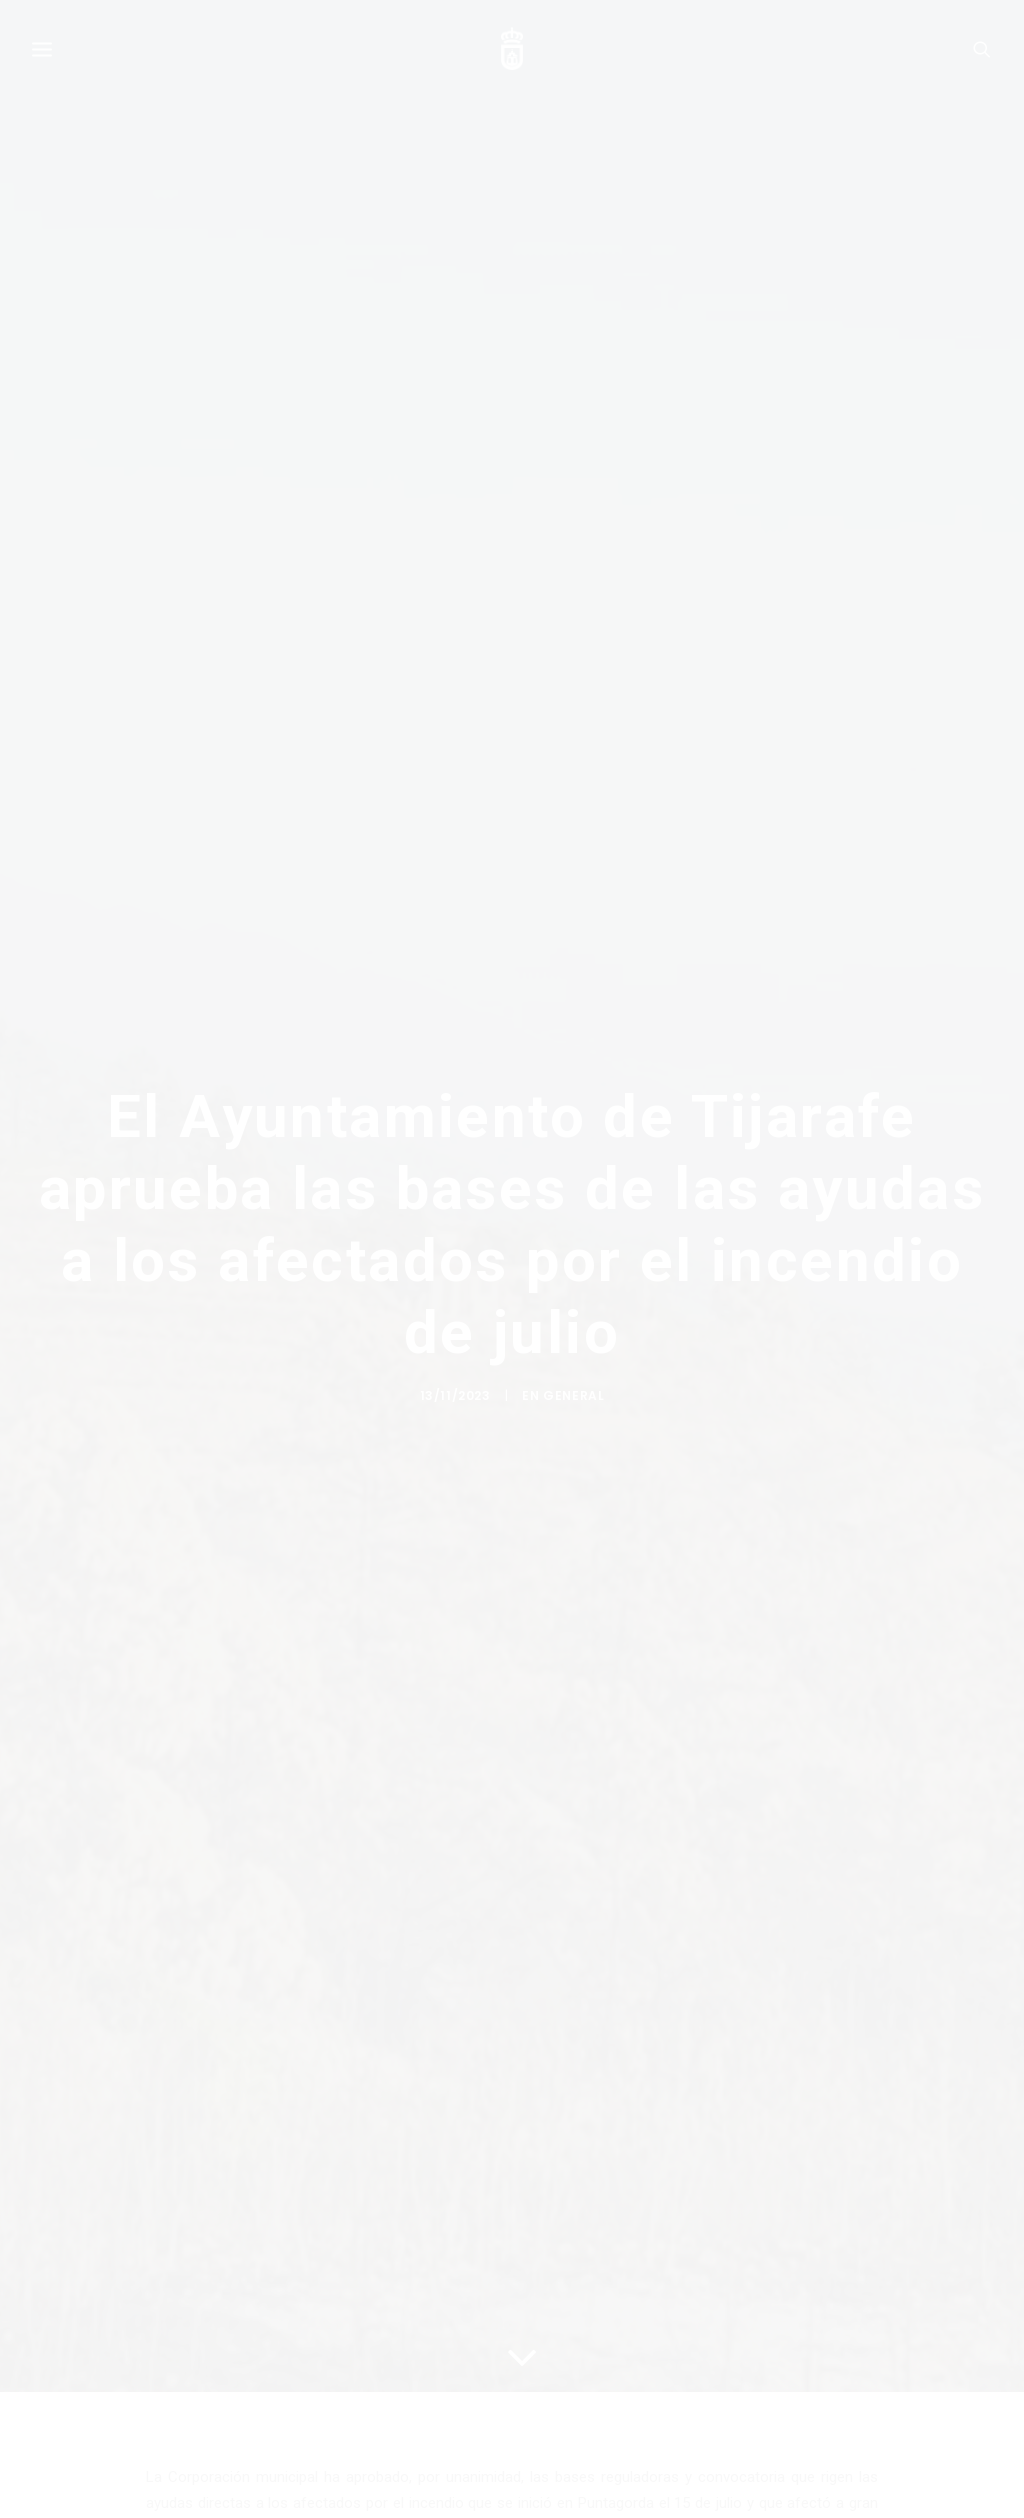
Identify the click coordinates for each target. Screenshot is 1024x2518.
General (573, 1407)
